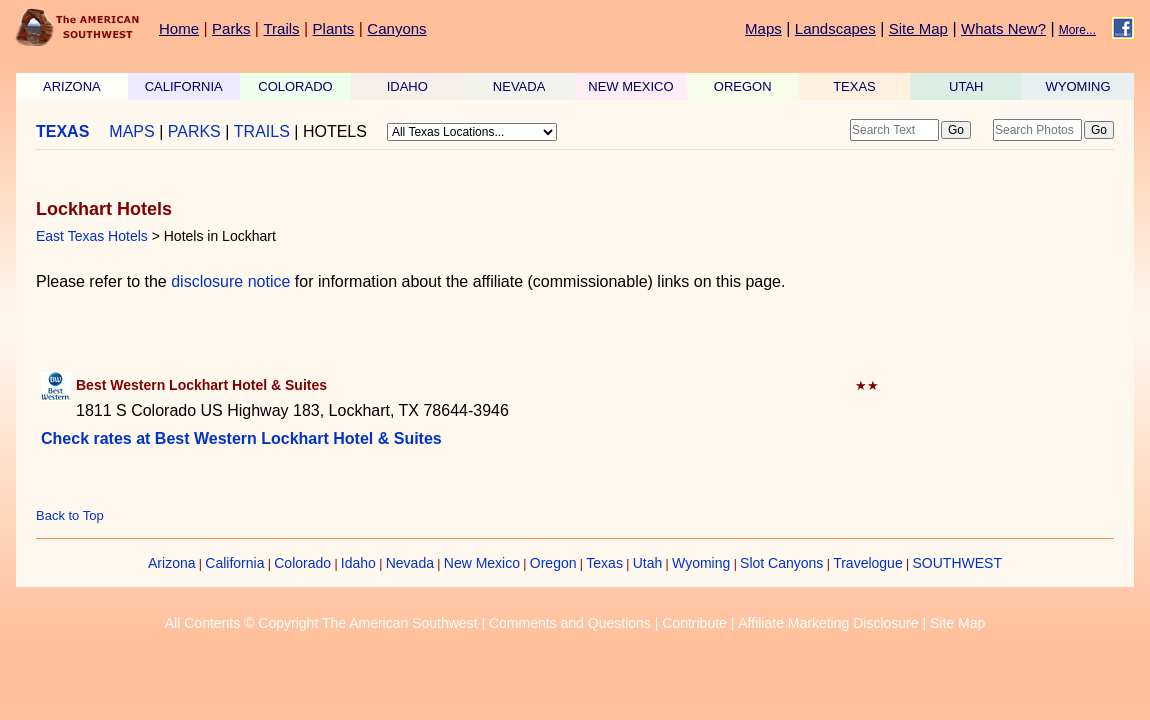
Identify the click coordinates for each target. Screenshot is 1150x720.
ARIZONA (72, 86)
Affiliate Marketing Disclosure (828, 623)
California (234, 563)
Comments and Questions (570, 623)
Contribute (694, 623)
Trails (281, 28)
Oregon (553, 563)
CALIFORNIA (184, 86)
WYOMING (1078, 86)
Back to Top (70, 515)
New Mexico (482, 563)
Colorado (302, 563)
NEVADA (519, 86)
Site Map (918, 28)
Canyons (396, 28)
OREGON (743, 86)
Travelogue (868, 563)
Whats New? (1003, 28)
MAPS (131, 131)
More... (1077, 30)
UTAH (966, 86)
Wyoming (701, 563)
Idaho (358, 563)
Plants (334, 28)
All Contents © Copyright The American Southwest (321, 623)
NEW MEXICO (630, 86)
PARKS (194, 131)
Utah (648, 563)
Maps (763, 28)
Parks (231, 28)
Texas (604, 563)
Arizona (171, 563)
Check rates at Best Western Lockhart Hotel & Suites (241, 438)
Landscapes (835, 28)
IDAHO (407, 86)
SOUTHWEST (957, 563)
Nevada (410, 563)
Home (179, 28)
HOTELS (335, 131)
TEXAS (854, 86)
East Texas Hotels (92, 236)
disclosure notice (230, 281)
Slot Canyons (781, 563)
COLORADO (295, 86)
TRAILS (262, 131)
